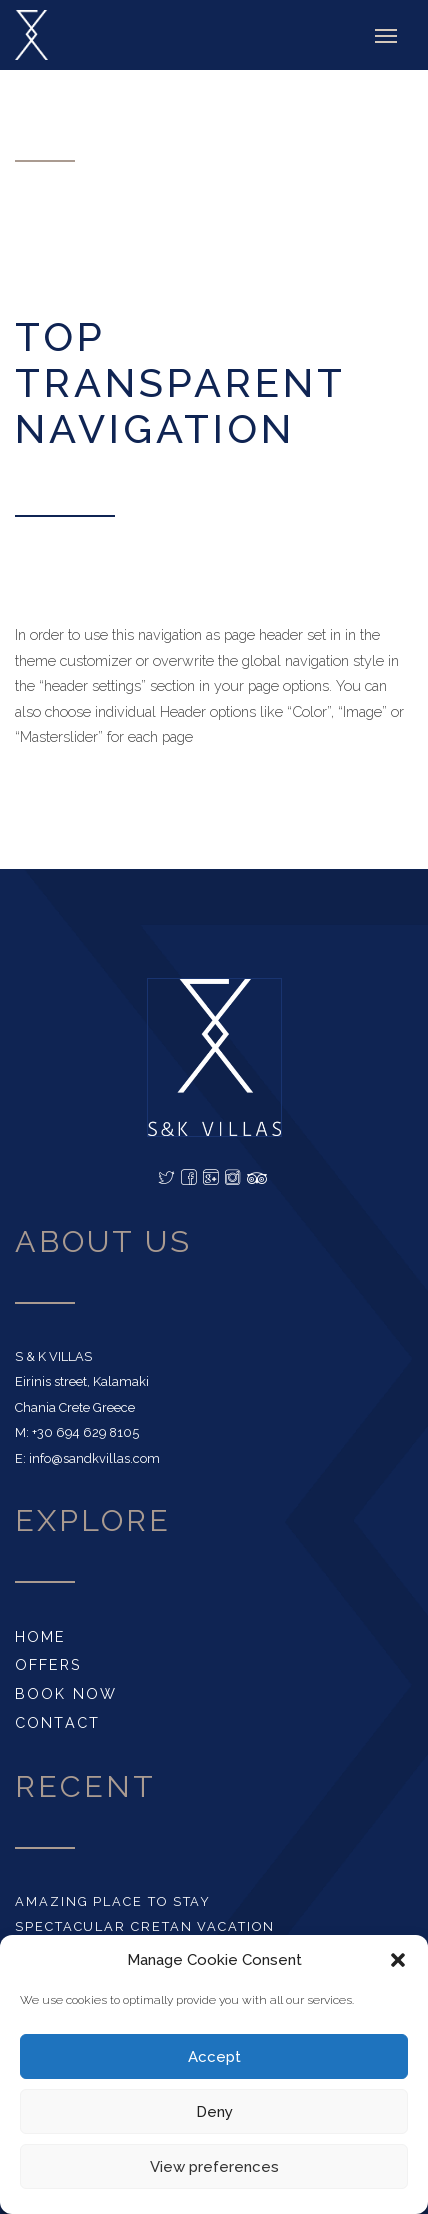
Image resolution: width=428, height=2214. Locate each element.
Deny (214, 2112)
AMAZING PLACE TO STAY (113, 1901)
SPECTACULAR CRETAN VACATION (145, 1926)
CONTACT (57, 1722)
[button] (398, 1960)
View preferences (214, 2167)
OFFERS (48, 1664)
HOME (40, 1636)
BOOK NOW (66, 1693)
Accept (214, 2057)
